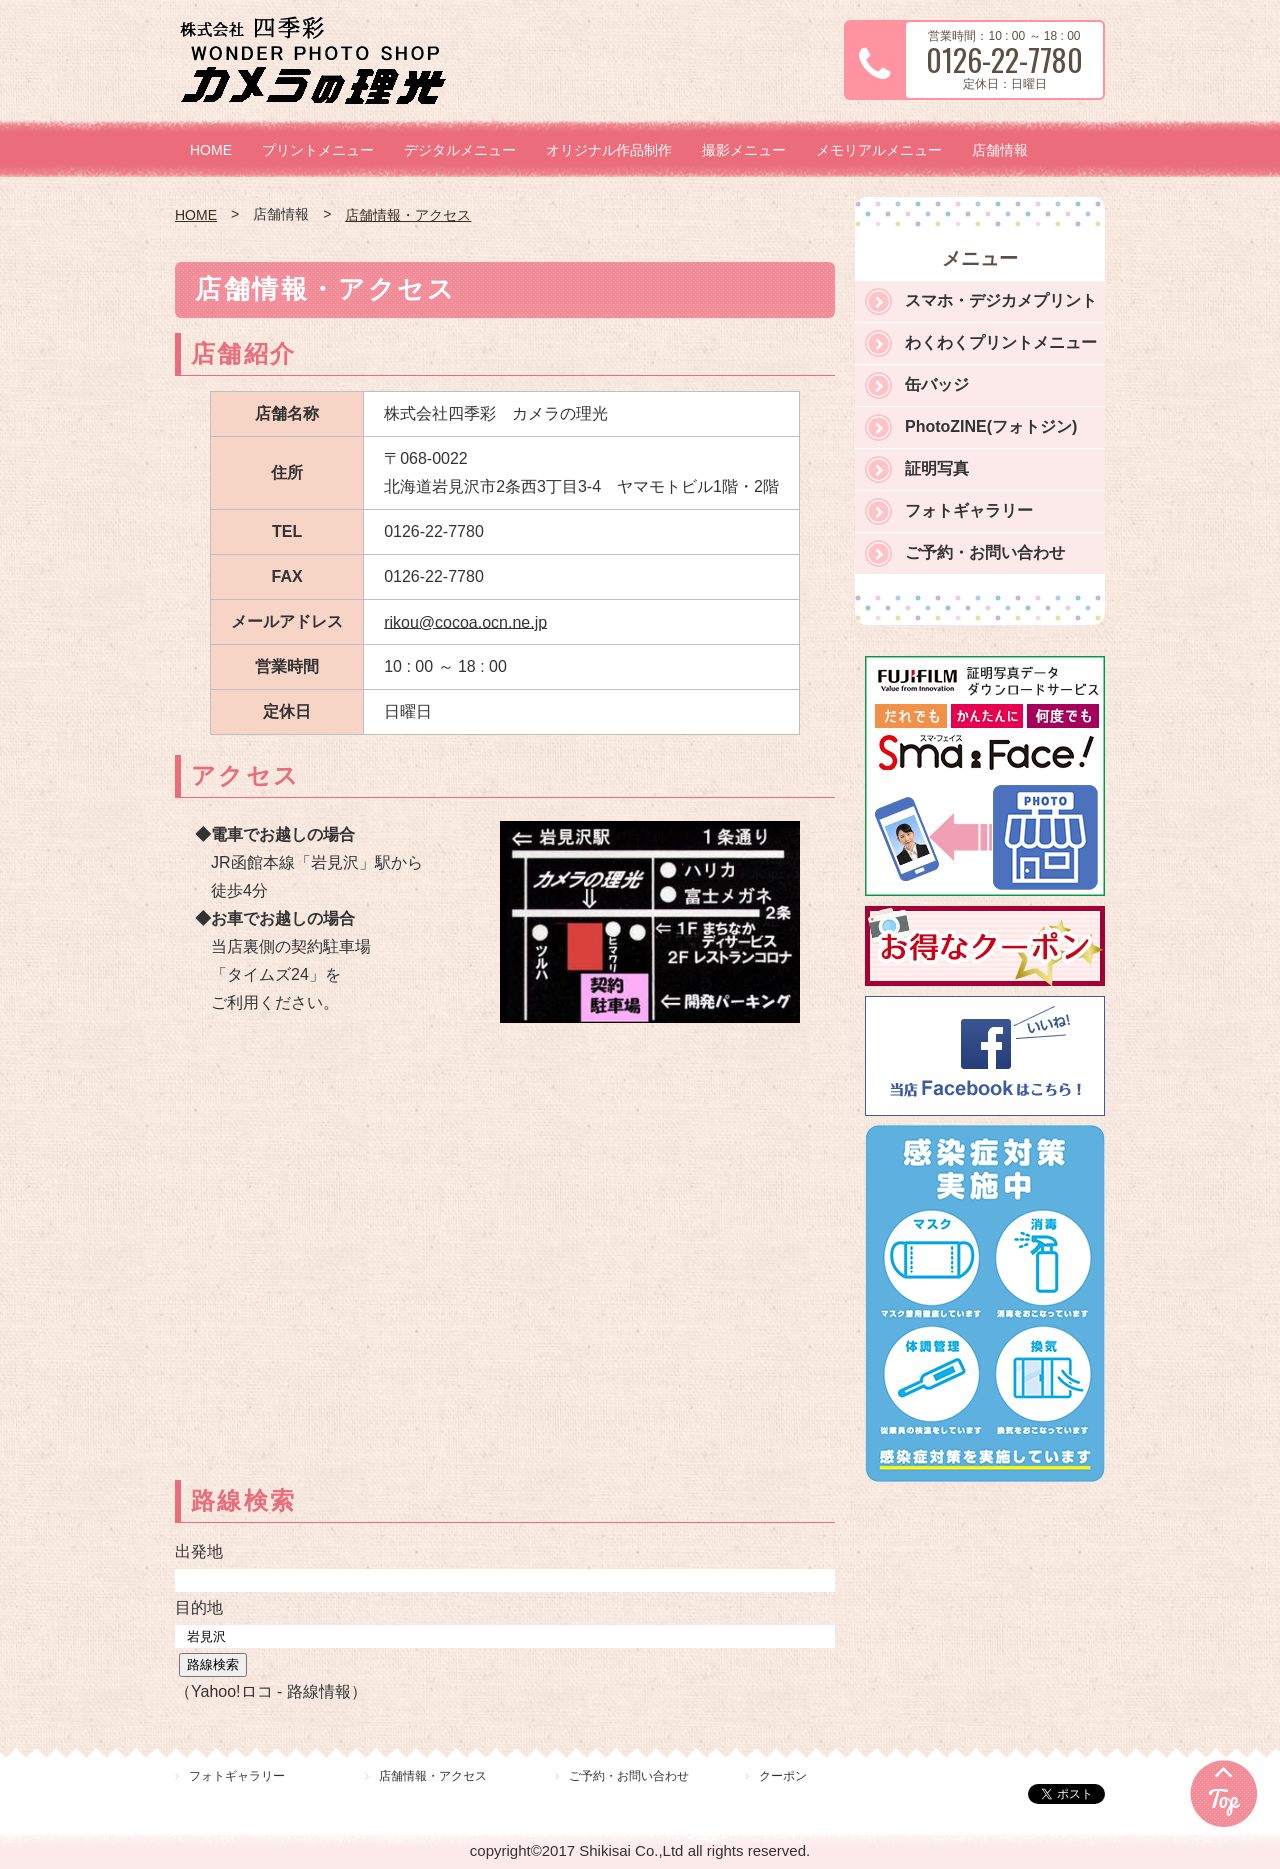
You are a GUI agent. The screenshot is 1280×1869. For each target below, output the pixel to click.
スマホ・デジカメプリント (1001, 300)
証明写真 (937, 468)
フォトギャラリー (969, 510)
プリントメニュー (318, 150)
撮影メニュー (744, 150)
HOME (211, 150)
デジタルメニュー (460, 150)
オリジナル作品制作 (609, 150)
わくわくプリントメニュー (1001, 342)
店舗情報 (1000, 150)
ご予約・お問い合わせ (985, 552)
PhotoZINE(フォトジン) (991, 426)
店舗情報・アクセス (408, 215)
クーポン (783, 1776)
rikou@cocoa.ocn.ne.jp (465, 621)
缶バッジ (937, 384)
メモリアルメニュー (879, 150)
